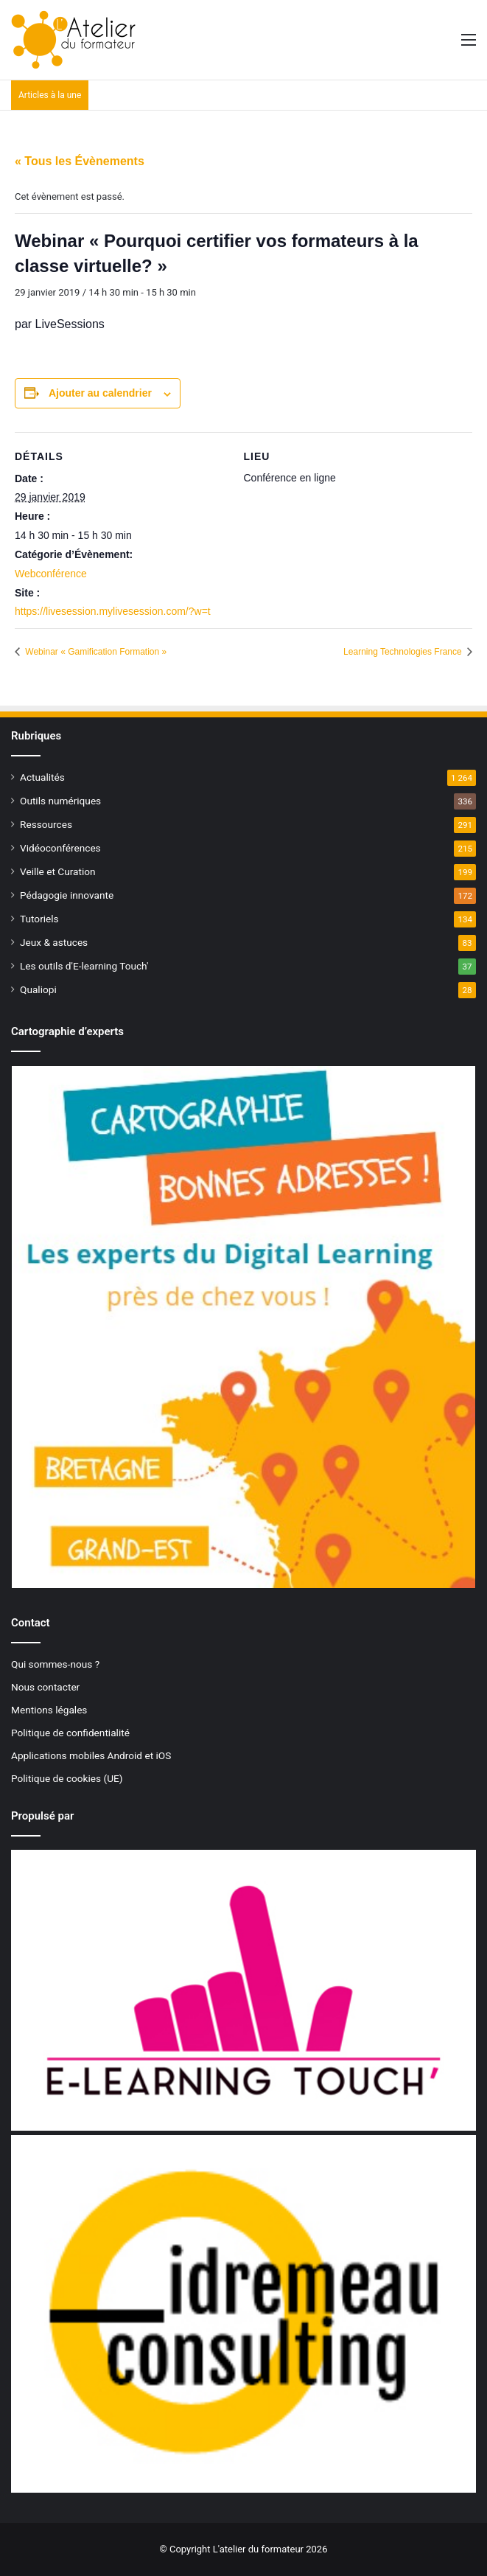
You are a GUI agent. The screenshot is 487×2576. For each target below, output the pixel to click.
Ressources (46, 824)
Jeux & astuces (54, 942)
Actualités (42, 777)
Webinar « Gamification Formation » (95, 652)
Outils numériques (60, 801)
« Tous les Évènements (79, 161)
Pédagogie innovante (66, 895)
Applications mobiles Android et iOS (91, 1755)
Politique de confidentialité (70, 1732)
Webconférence (51, 573)
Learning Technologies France (403, 652)
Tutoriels (39, 919)
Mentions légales (49, 1710)
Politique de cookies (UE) (67, 1778)
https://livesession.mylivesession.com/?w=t (113, 611)
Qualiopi (38, 989)
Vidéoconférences (60, 848)
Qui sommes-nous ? (55, 1664)
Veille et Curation (58, 871)
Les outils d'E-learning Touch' (84, 966)
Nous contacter (45, 1687)
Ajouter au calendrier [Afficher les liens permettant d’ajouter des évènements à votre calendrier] (100, 393)
